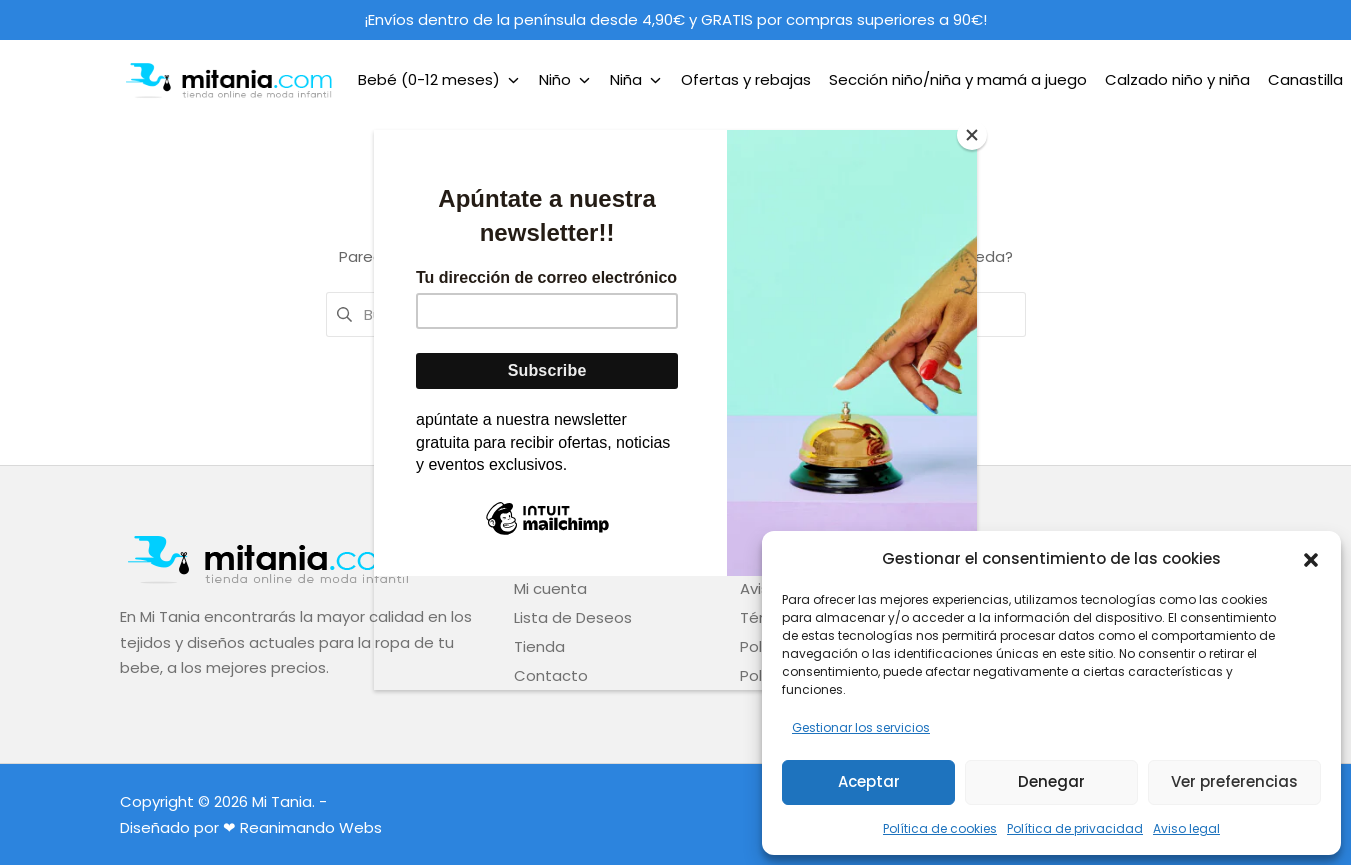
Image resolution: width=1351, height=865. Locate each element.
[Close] (972, 135)
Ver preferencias (1234, 781)
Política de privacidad (1075, 828)
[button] (1311, 558)
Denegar (1051, 781)
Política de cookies (940, 828)
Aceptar (869, 781)
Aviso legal (1186, 828)
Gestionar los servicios (861, 727)
